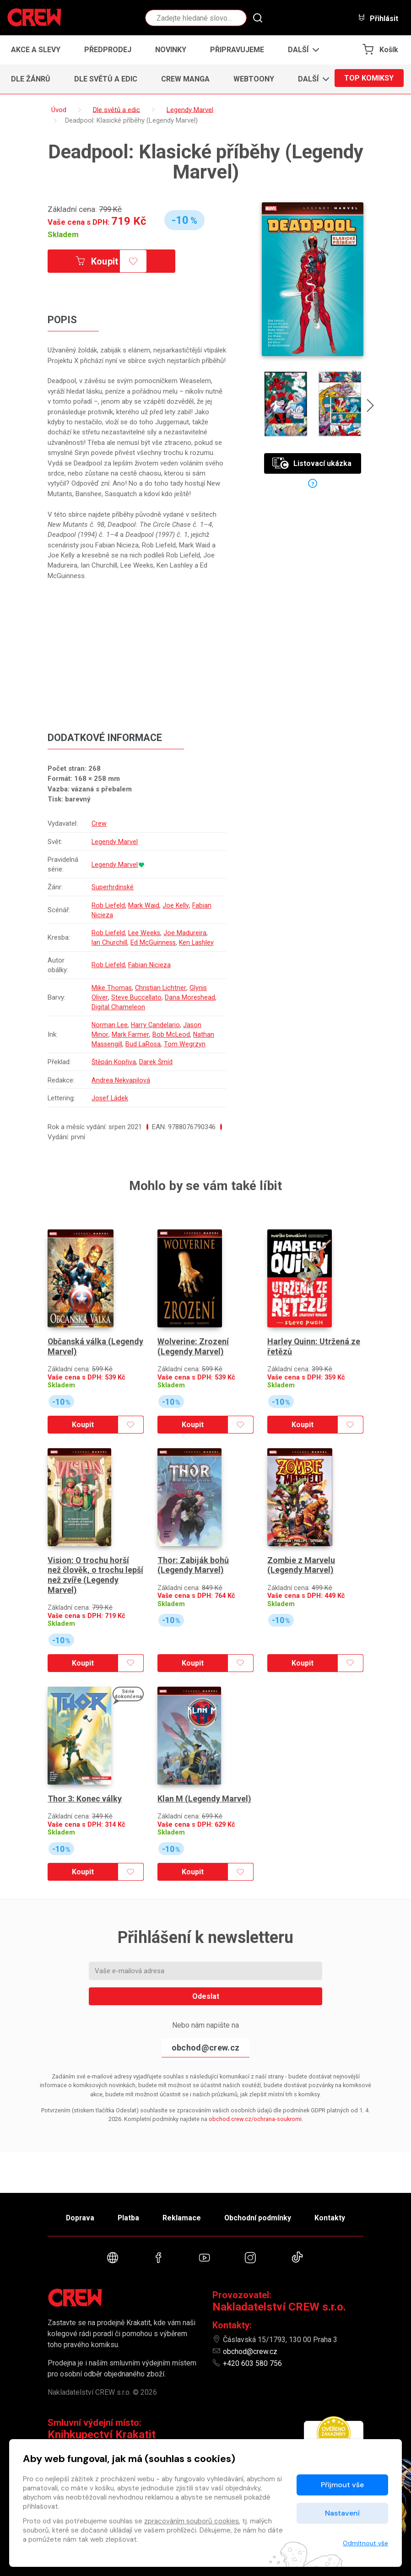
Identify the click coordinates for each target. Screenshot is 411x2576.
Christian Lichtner (162, 988)
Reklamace (182, 2216)
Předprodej (107, 49)
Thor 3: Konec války (85, 1777)
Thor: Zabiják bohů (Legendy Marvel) (193, 1551)
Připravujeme (237, 49)
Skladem (63, 234)
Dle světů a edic (105, 79)
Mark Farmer (130, 1035)
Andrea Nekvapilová (121, 1080)
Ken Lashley (199, 942)
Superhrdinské (113, 887)
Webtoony (253, 79)
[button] (301, 50)
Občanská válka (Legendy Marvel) (81, 1339)
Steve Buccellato (136, 998)
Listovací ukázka (312, 463)
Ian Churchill (110, 942)
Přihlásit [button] (378, 18)
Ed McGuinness (155, 942)
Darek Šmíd (157, 1062)
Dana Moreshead (190, 998)
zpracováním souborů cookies (191, 2521)
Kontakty (334, 2216)
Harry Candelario (157, 1025)
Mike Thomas (112, 988)
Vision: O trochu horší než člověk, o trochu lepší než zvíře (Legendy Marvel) (95, 1561)
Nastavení (342, 2513)
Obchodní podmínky (260, 2216)
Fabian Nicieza (151, 965)
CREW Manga (185, 79)
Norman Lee (110, 1025)
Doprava (76, 2216)
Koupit (99, 261)
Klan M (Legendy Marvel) (204, 1777)
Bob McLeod (171, 1035)
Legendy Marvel (115, 842)
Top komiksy (369, 79)
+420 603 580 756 (252, 2363)
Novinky (170, 49)
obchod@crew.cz (205, 2026)
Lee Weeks (145, 933)
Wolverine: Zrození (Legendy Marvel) (193, 1339)
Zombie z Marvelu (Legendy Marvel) (301, 1551)
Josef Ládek (111, 1098)
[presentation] (370, 407)
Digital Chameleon (119, 1007)
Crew (100, 824)
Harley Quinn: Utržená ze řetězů (314, 1339)
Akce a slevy (35, 49)
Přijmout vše (342, 2484)
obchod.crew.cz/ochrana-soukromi (255, 2097)
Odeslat (205, 1975)
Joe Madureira (186, 933)
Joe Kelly (176, 905)
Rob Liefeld (109, 905)
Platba (127, 2216)
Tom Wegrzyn (187, 1044)
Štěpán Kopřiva (114, 1062)
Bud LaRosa (145, 1044)
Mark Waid (144, 905)
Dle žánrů (30, 79)
